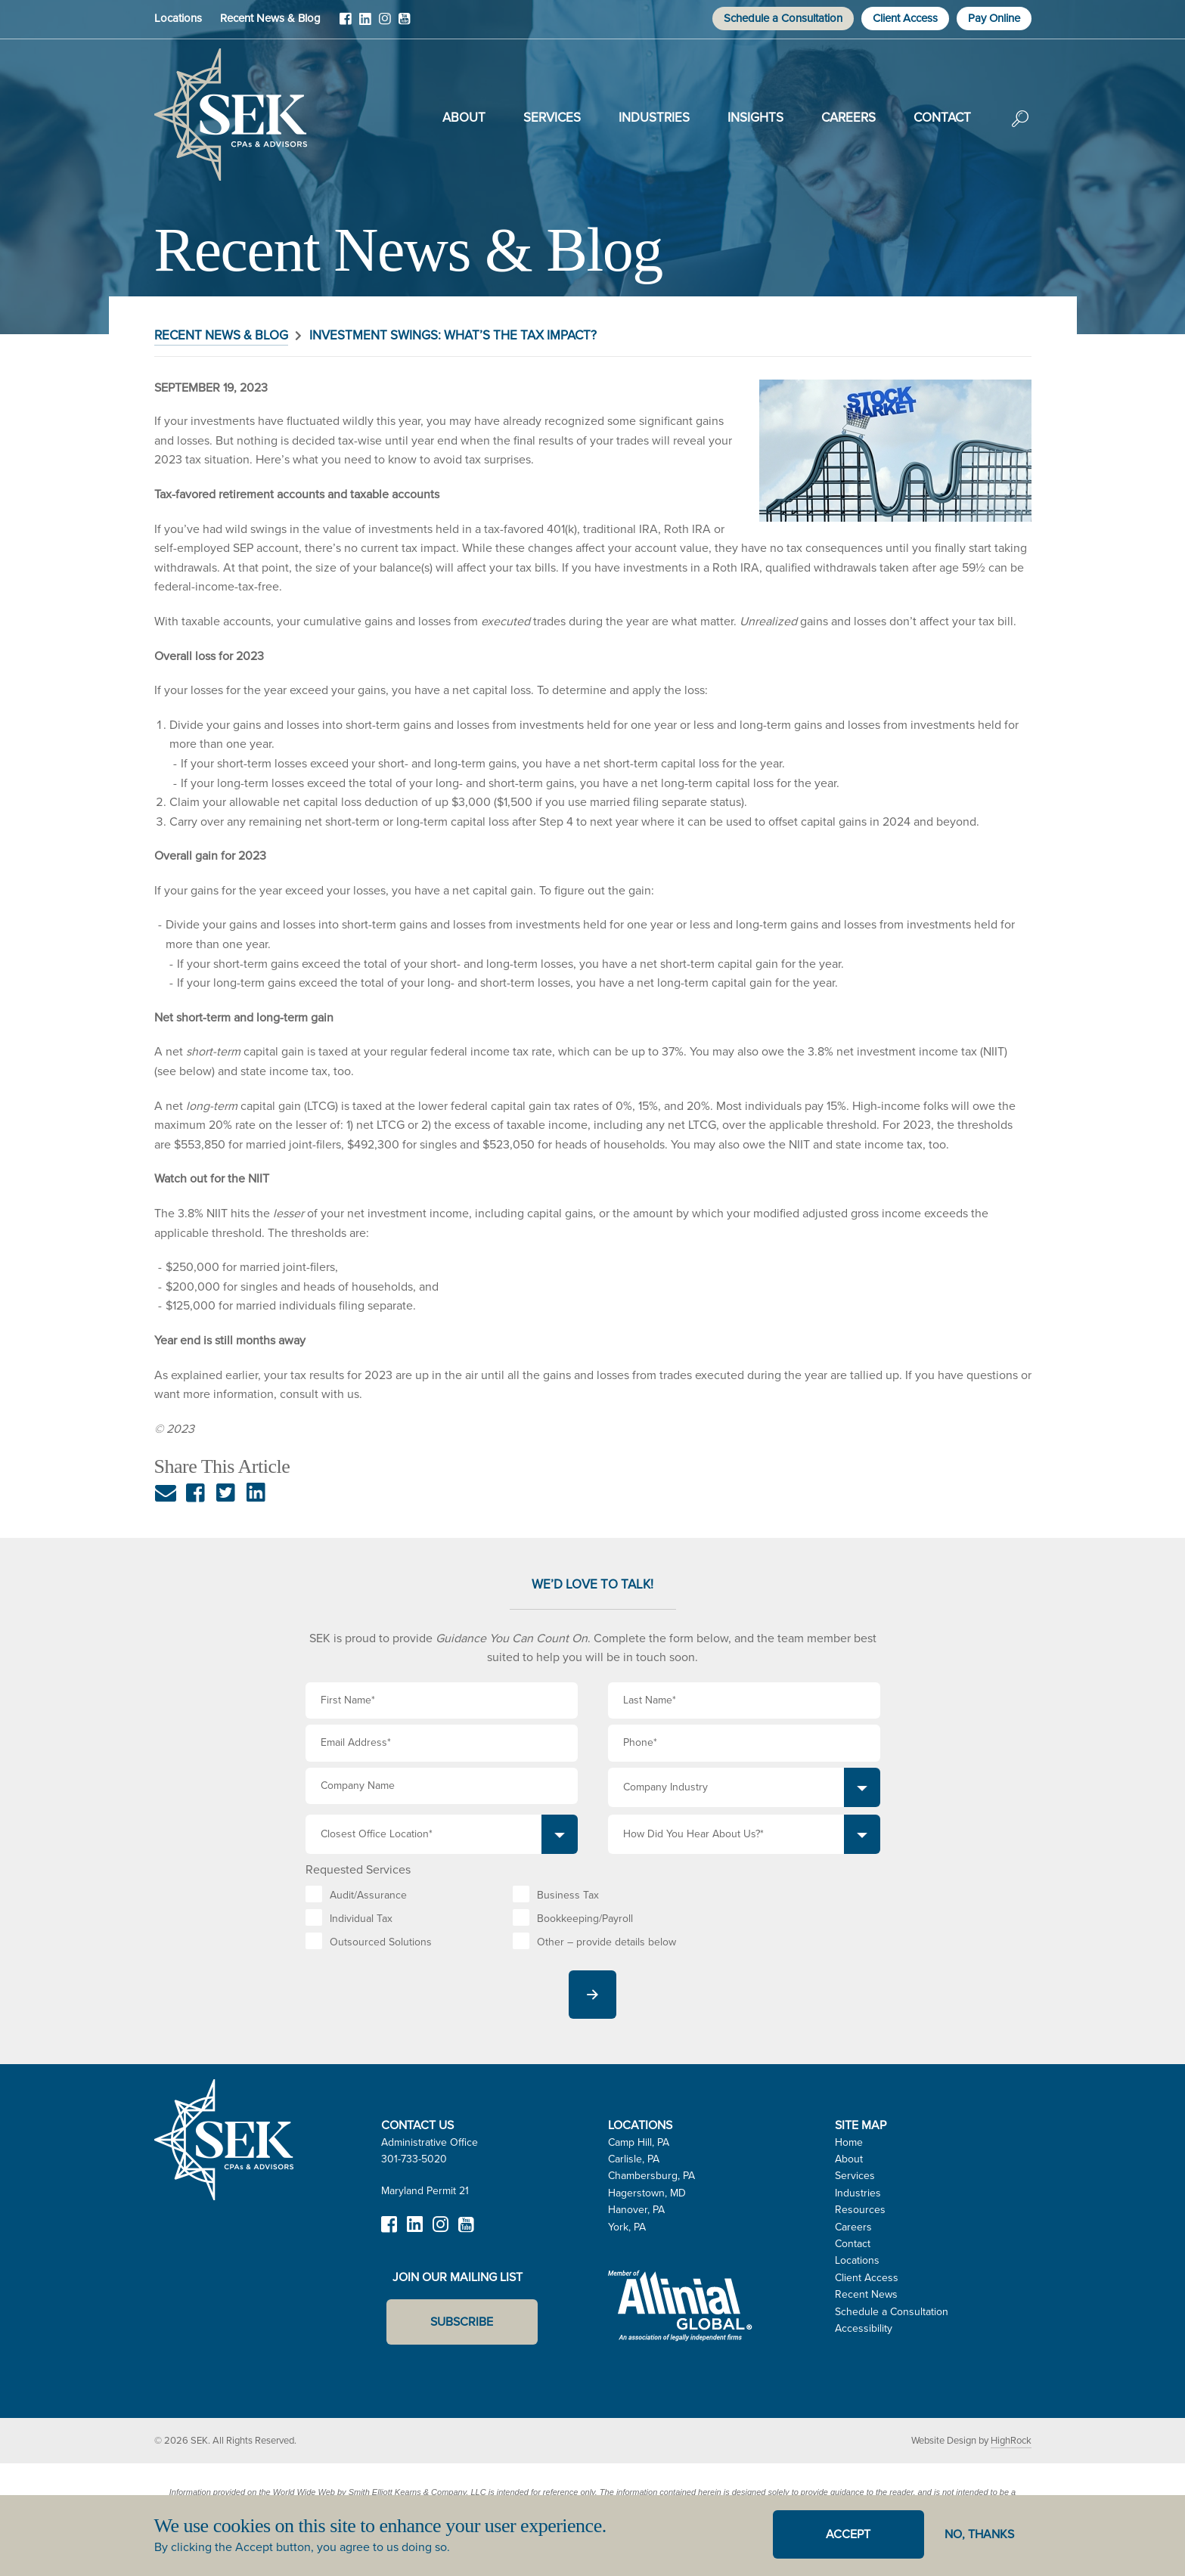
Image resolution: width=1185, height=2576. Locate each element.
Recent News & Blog (270, 18)
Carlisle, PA (633, 2159)
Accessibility (863, 2328)
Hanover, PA (636, 2210)
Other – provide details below (606, 1942)
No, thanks (979, 2534)
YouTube (404, 24)
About (463, 117)
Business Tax (568, 1895)
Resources (860, 2210)
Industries (654, 117)
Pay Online (994, 18)
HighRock (1011, 2440)
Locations (178, 18)
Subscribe (461, 2321)
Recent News (866, 2294)
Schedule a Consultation (783, 18)
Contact (942, 117)
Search (1020, 129)
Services (552, 117)
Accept (848, 2534)
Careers (848, 117)
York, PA (627, 2227)
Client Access (905, 18)
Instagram (385, 24)
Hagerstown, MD (647, 2193)
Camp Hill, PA (638, 2142)
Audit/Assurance (368, 1895)
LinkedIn (365, 24)
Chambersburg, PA (651, 2176)
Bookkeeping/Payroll (585, 1919)
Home (849, 2142)
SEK (230, 115)
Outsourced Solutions (381, 1942)
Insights (755, 117)
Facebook (345, 24)
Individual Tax (361, 1919)
